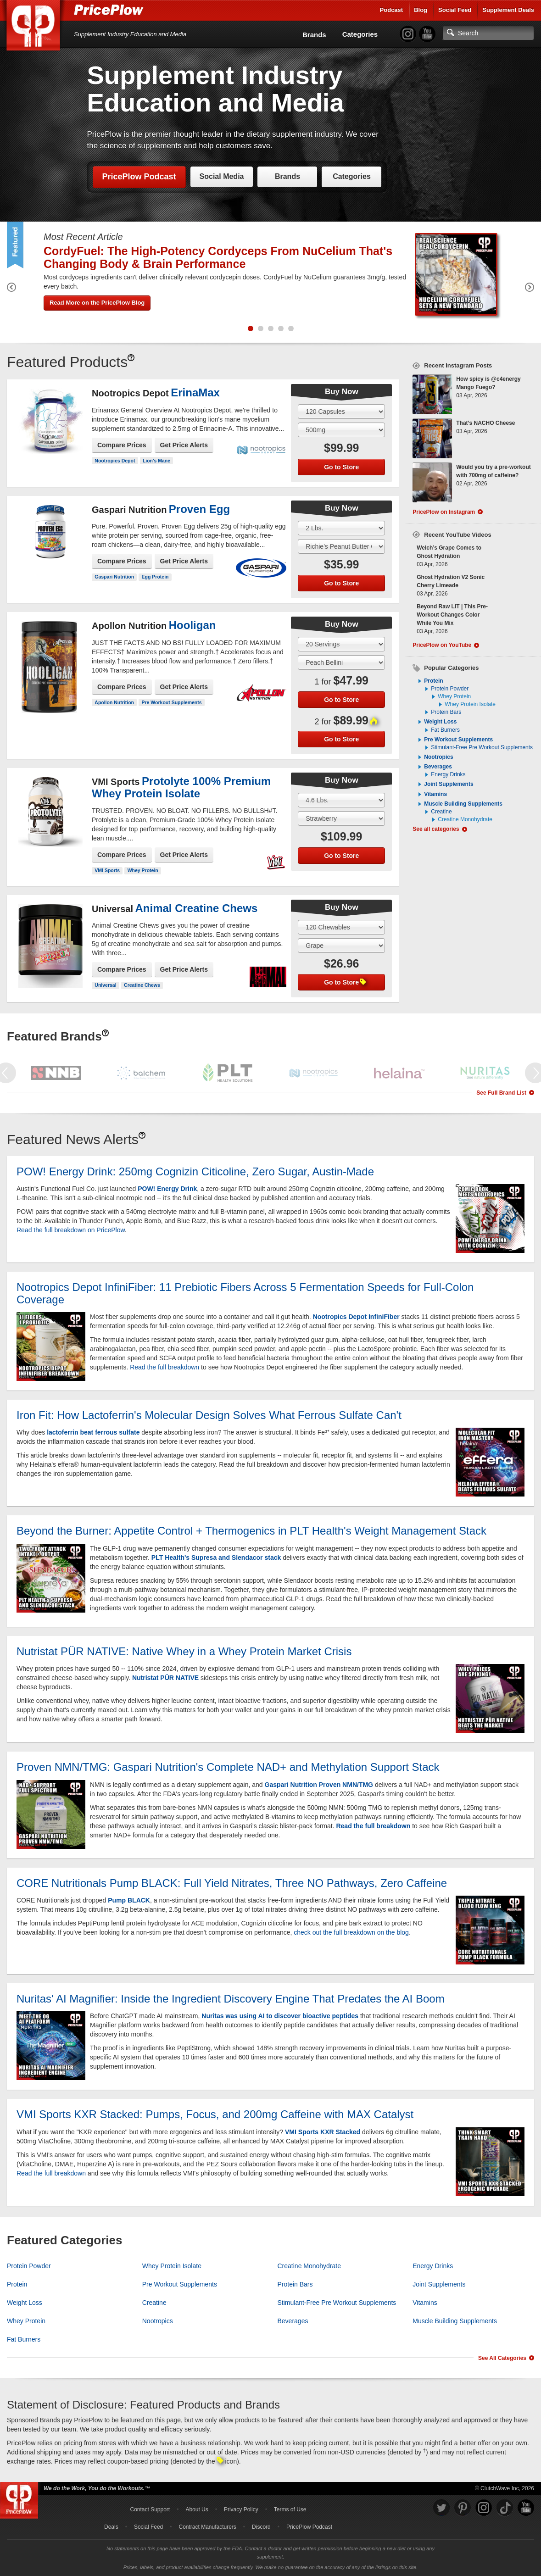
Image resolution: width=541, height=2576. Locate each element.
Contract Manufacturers (207, 2527)
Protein (433, 681)
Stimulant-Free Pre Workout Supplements (482, 747)
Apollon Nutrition (114, 702)
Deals (111, 2527)
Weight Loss (440, 721)
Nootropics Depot (115, 460)
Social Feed (454, 9)
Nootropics (438, 757)
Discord (261, 2527)
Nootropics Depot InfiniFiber (356, 1316)
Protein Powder (449, 688)
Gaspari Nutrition (114, 576)
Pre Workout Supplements (172, 702)
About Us (196, 2509)
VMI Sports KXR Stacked (322, 2132)
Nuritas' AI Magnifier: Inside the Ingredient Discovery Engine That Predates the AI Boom (231, 1998)
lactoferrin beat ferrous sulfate (93, 1432)
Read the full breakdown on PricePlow (71, 1230)
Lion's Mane (156, 460)
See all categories (436, 829)
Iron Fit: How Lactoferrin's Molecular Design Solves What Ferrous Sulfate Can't (209, 1415)
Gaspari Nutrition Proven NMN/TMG (319, 1784)
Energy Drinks (448, 774)
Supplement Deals (508, 9)
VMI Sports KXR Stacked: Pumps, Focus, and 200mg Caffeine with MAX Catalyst (215, 2114)
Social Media (222, 176)
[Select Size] (341, 411)
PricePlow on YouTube (442, 645)
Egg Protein (155, 576)
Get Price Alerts (184, 445)
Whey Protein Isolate (470, 704)
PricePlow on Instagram (444, 512)
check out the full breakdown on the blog (351, 1932)
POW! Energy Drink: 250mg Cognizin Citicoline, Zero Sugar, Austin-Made (195, 1171)
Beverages (438, 766)
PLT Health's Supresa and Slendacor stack (216, 1557)
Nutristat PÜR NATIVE (165, 1677)
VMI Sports (107, 870)
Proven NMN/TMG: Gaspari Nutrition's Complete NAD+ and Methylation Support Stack (228, 1767)
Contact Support (150, 2509)
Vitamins (435, 794)
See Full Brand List (501, 1093)
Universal (105, 985)
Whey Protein (143, 870)
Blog (420, 9)
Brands (314, 35)
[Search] (488, 33)
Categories (360, 34)
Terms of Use (290, 2509)
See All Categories (502, 2358)
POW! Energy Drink (167, 1188)
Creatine (441, 811)
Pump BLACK (129, 1900)
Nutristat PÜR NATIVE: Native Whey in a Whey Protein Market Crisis (184, 1651)
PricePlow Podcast (139, 176)
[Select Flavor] (341, 430)
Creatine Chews (142, 985)
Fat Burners (445, 730)
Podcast (391, 9)
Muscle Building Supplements (463, 804)
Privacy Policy (241, 2509)
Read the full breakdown (164, 1367)
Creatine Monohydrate (465, 819)
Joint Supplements (448, 784)
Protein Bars (446, 712)
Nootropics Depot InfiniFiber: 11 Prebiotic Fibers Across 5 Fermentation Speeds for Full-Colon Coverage (245, 1293)
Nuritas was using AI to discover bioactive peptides (279, 2016)
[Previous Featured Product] (11, 288)
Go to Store (341, 467)
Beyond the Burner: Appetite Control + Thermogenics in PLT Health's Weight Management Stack (251, 1530)
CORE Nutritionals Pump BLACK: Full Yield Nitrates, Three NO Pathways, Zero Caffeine (232, 1883)
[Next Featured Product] (529, 288)
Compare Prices (121, 445)
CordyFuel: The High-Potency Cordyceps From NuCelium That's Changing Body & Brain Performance (218, 257)
